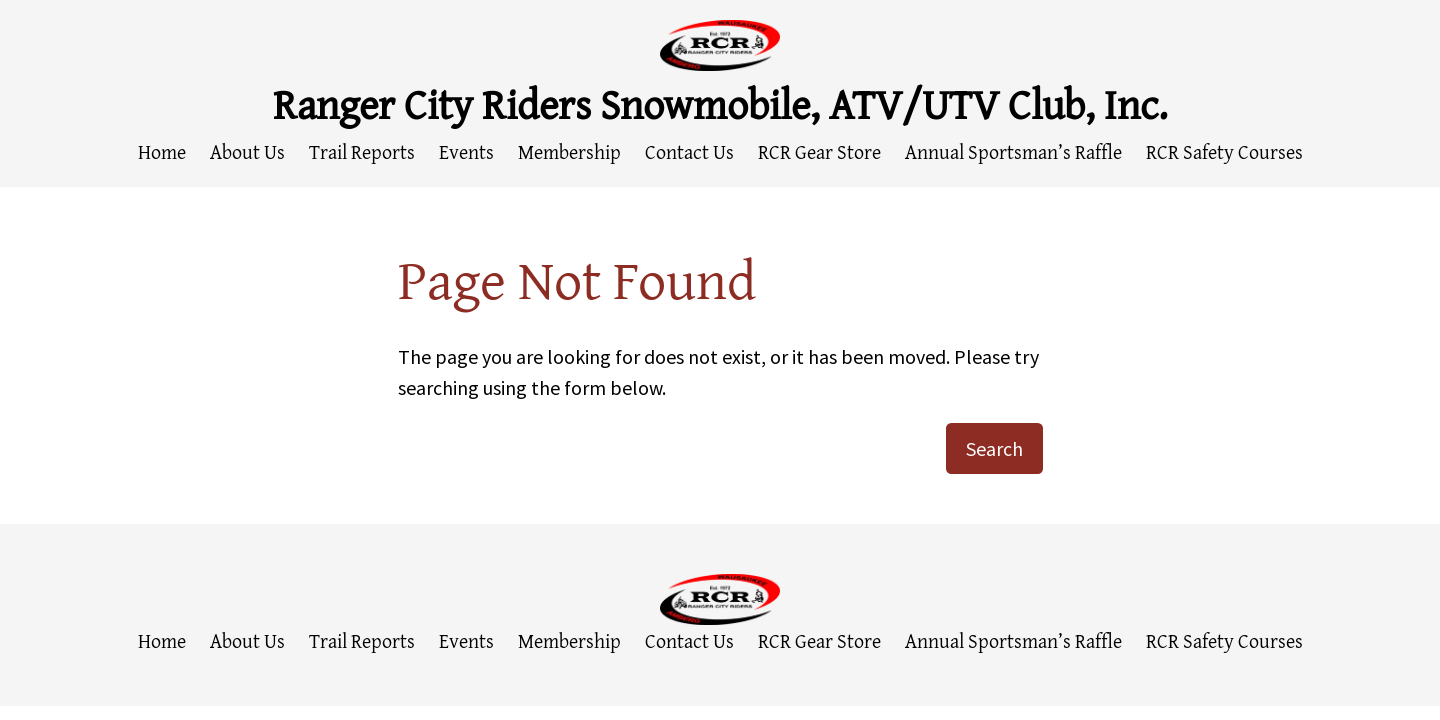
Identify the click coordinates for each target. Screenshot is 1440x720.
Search (994, 448)
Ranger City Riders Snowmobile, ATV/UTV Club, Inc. (720, 103)
